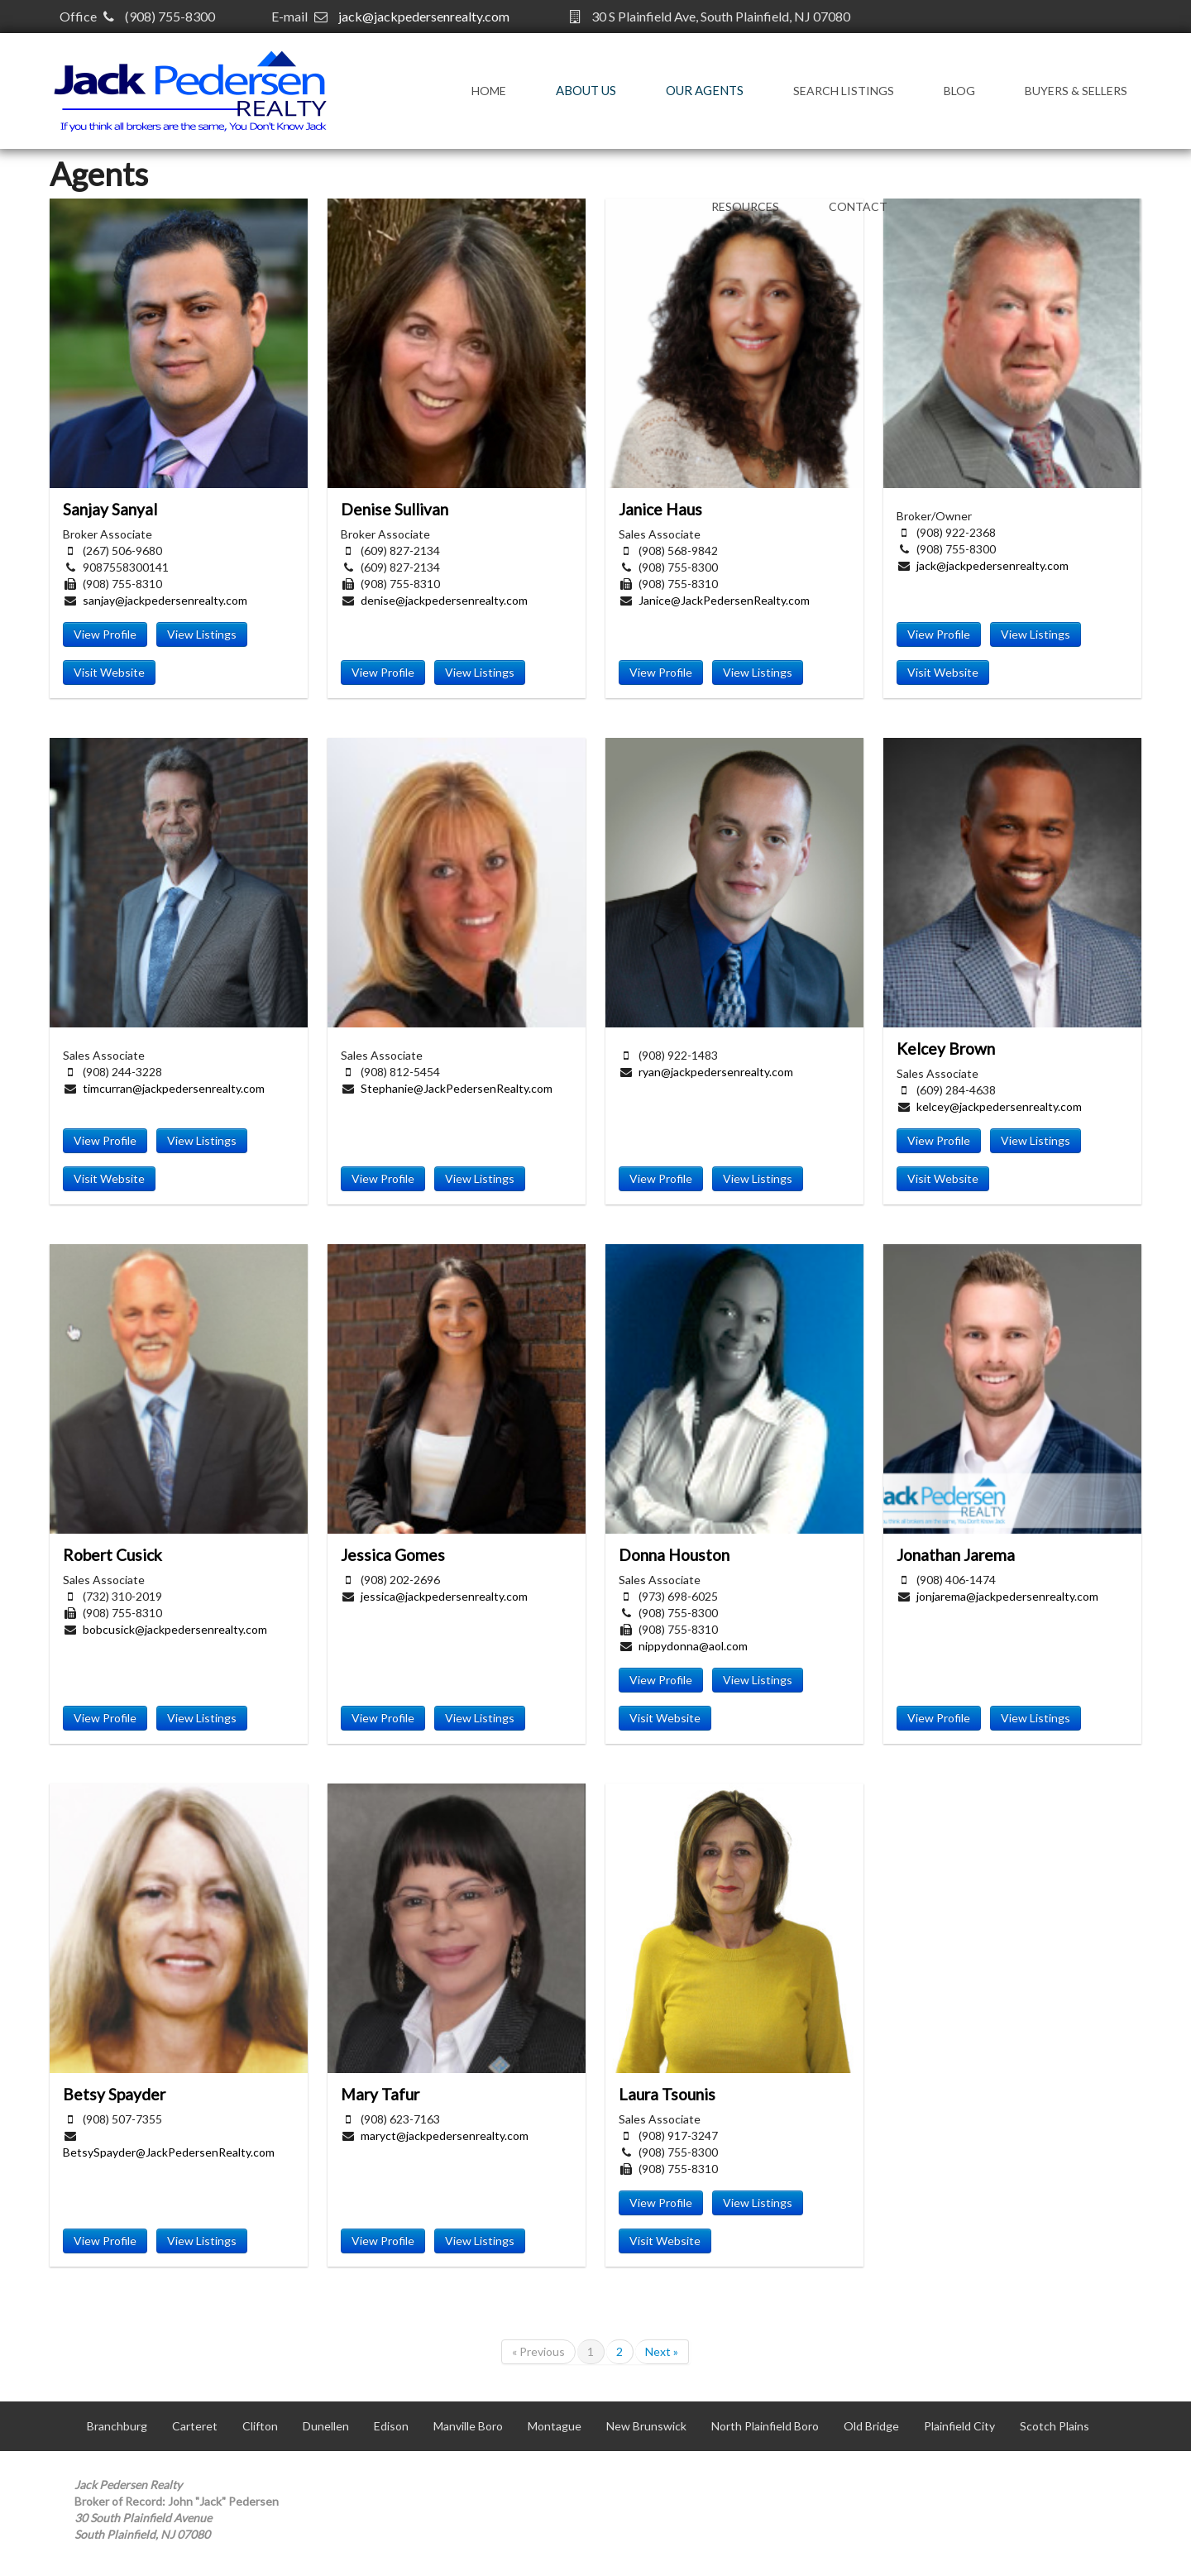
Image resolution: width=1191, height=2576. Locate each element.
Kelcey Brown (946, 1048)
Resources (745, 206)
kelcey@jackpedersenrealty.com (999, 1106)
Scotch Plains (1054, 2426)
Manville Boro (468, 2426)
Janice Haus (660, 509)
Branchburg (117, 2426)
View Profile (105, 634)
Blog (959, 91)
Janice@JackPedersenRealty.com (724, 600)
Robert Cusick (112, 1554)
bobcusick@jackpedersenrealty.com (175, 1629)
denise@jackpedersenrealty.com (444, 600)
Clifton (260, 2426)
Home (488, 91)
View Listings (202, 634)
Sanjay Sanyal (110, 509)
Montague (554, 2426)
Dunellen (326, 2426)
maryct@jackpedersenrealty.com (445, 2135)
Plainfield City (959, 2426)
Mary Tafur (380, 2094)
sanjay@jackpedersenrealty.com (165, 600)
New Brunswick (646, 2426)
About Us (586, 90)
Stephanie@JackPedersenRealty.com (456, 1088)
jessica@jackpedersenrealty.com (444, 1596)
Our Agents (705, 90)
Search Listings (843, 91)
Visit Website (109, 672)
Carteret (195, 2426)
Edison (391, 2426)
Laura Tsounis (667, 2094)
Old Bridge (871, 2426)
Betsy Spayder (114, 2094)
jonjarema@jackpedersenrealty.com (1007, 1596)
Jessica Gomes (393, 1554)
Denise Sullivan (394, 509)
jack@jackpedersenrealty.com (423, 16)
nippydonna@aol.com (693, 1646)
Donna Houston (674, 1554)
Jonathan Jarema (956, 1554)
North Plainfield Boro (765, 2426)
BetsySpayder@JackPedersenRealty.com (169, 2152)
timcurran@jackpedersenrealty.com (174, 1088)
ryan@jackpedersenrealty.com (716, 1072)
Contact (858, 206)
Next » (661, 2351)
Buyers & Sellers (1076, 91)
